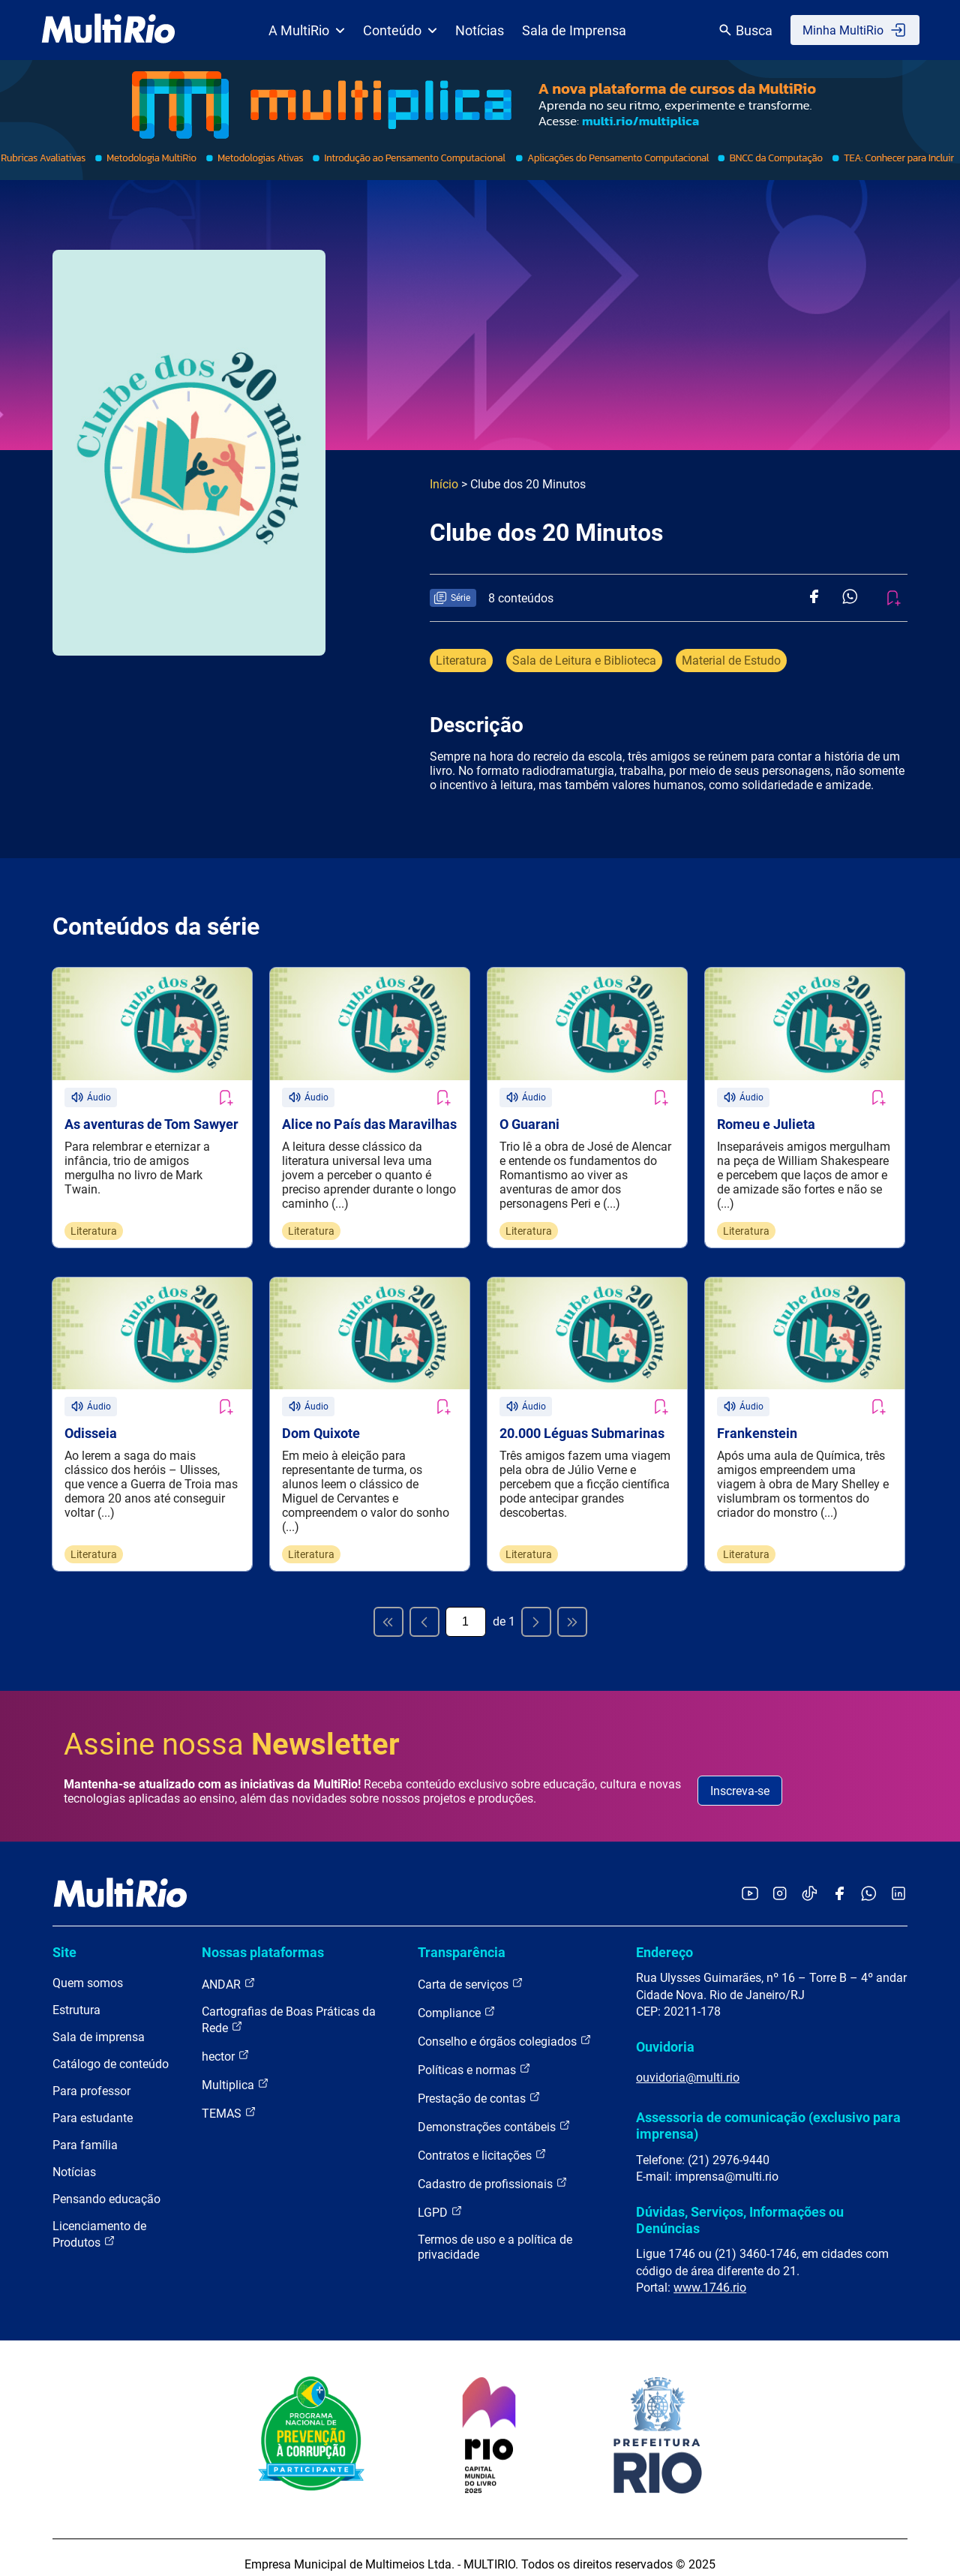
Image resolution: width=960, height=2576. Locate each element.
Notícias (479, 30)
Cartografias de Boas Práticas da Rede (289, 2007)
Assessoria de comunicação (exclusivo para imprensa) (768, 2112)
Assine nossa (232, 1731)
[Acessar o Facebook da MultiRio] (839, 1881)
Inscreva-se (740, 1777)
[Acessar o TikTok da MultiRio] (809, 1881)
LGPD (440, 2199)
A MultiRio (306, 30)
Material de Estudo (731, 660)
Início (444, 484)
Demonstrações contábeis (494, 2113)
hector (226, 2043)
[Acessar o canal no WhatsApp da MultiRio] (869, 1881)
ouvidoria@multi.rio (688, 2064)
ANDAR (229, 1971)
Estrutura (76, 1997)
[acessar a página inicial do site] (108, 30)
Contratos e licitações (482, 2142)
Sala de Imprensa (574, 30)
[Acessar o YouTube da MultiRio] (750, 1881)
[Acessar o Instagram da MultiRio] (779, 1881)
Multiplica (235, 2071)
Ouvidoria (665, 2033)
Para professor (91, 2078)
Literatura (461, 660)
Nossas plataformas (263, 1939)
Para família (85, 2132)
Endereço (664, 1939)
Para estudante (92, 2105)
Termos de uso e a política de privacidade (495, 2234)
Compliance (457, 1999)
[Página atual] (466, 1608)
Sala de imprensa (98, 2024)
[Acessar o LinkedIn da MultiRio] (899, 1881)
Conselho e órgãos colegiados (505, 2028)
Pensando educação (106, 2186)
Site (64, 1939)
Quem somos (87, 1970)
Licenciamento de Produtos (99, 2221)
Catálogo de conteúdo (110, 2051)
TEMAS (229, 2100)
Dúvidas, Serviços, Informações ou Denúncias (740, 2206)
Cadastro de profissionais (493, 2170)
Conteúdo (400, 30)
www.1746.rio (710, 2274)
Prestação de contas (479, 2085)
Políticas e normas (474, 2056)
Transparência (462, 1939)
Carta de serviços (471, 1971)
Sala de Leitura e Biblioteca (584, 660)
